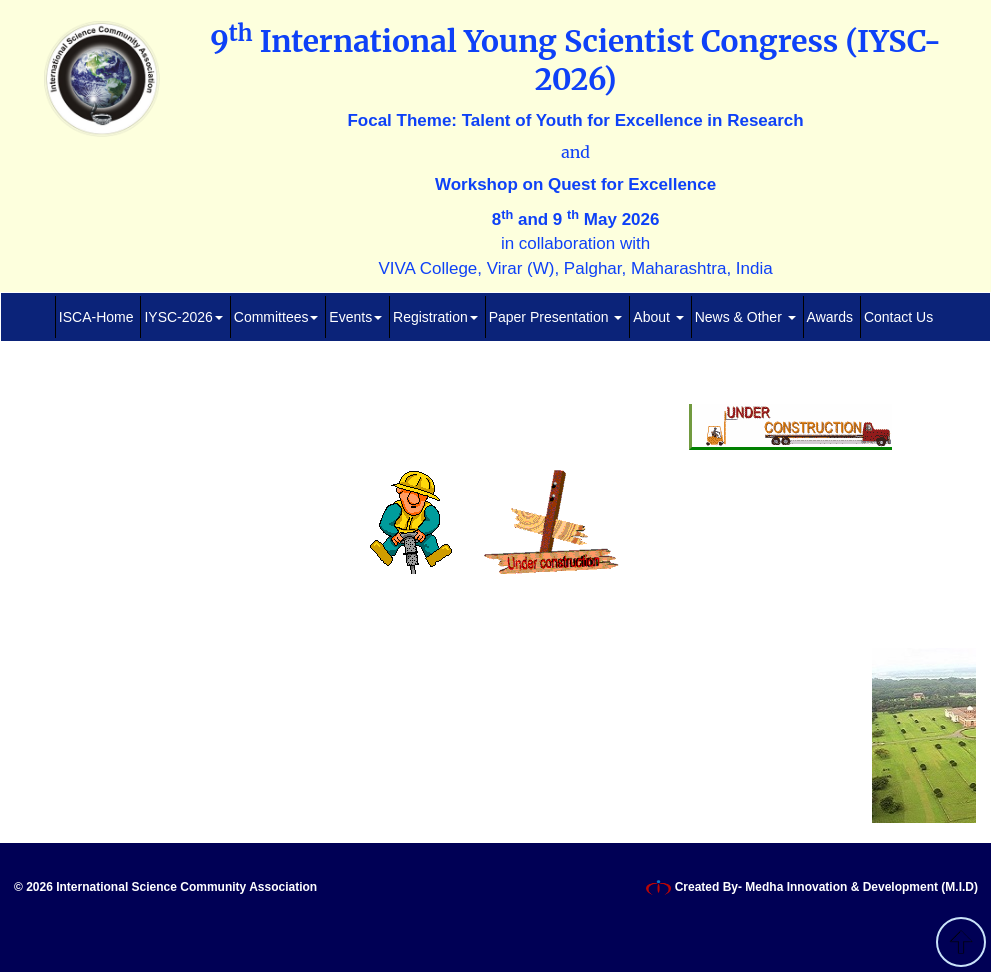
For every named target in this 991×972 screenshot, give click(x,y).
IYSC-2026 (183, 317)
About (658, 317)
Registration (435, 317)
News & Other (745, 317)
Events (355, 317)
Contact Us (898, 317)
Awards (830, 317)
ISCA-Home (96, 317)
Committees (276, 317)
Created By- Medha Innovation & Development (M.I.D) (812, 887)
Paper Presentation (556, 317)
